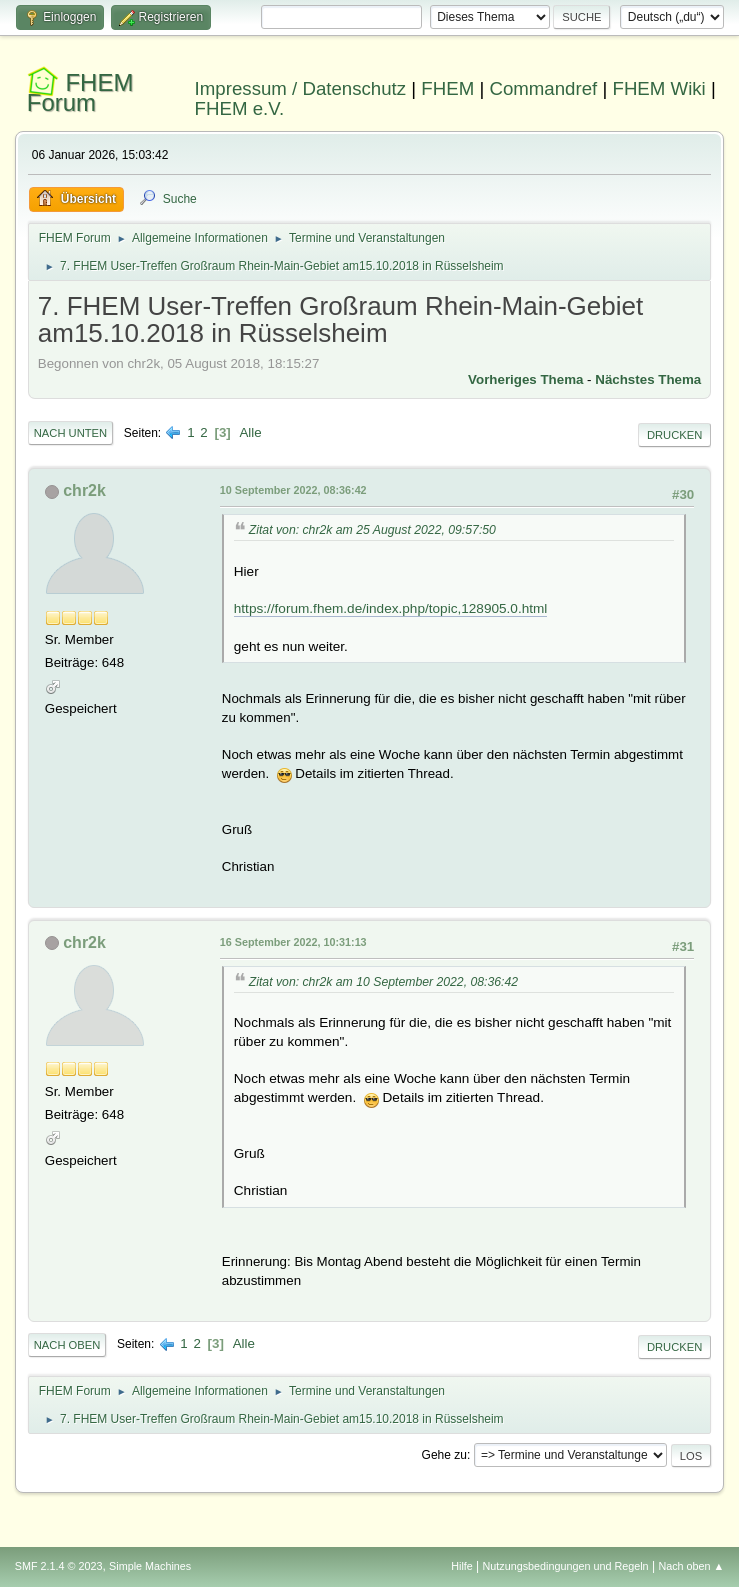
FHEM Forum (80, 92)
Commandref (543, 88)
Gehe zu (444, 1455)
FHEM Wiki (658, 88)
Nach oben (67, 1345)
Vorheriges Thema (525, 379)
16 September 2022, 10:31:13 (293, 942)
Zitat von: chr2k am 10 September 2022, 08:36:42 (383, 982)
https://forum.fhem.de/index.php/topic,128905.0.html (391, 608)
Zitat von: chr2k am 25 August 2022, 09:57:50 (372, 530)
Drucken (674, 435)
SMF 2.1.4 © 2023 (59, 1566)
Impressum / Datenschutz (301, 88)
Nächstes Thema (648, 379)
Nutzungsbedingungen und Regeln (566, 1566)
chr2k (84, 490)
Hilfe (462, 1566)
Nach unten (70, 433)
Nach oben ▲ (691, 1566)
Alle (250, 432)
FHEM (447, 88)
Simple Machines (150, 1566)
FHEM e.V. (240, 108)
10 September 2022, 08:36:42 (293, 490)
